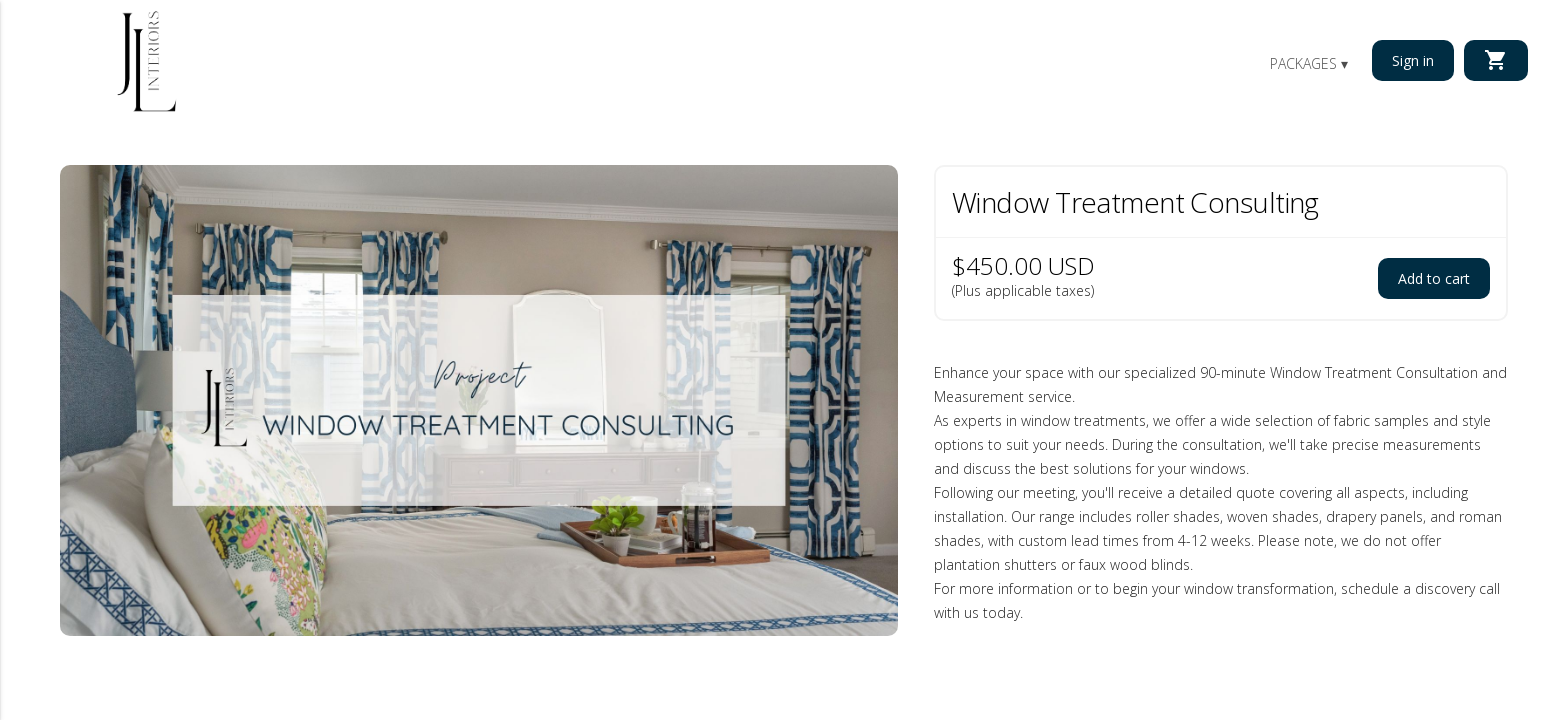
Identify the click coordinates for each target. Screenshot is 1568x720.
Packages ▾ (1309, 63)
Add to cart (1434, 278)
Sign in (1413, 60)
